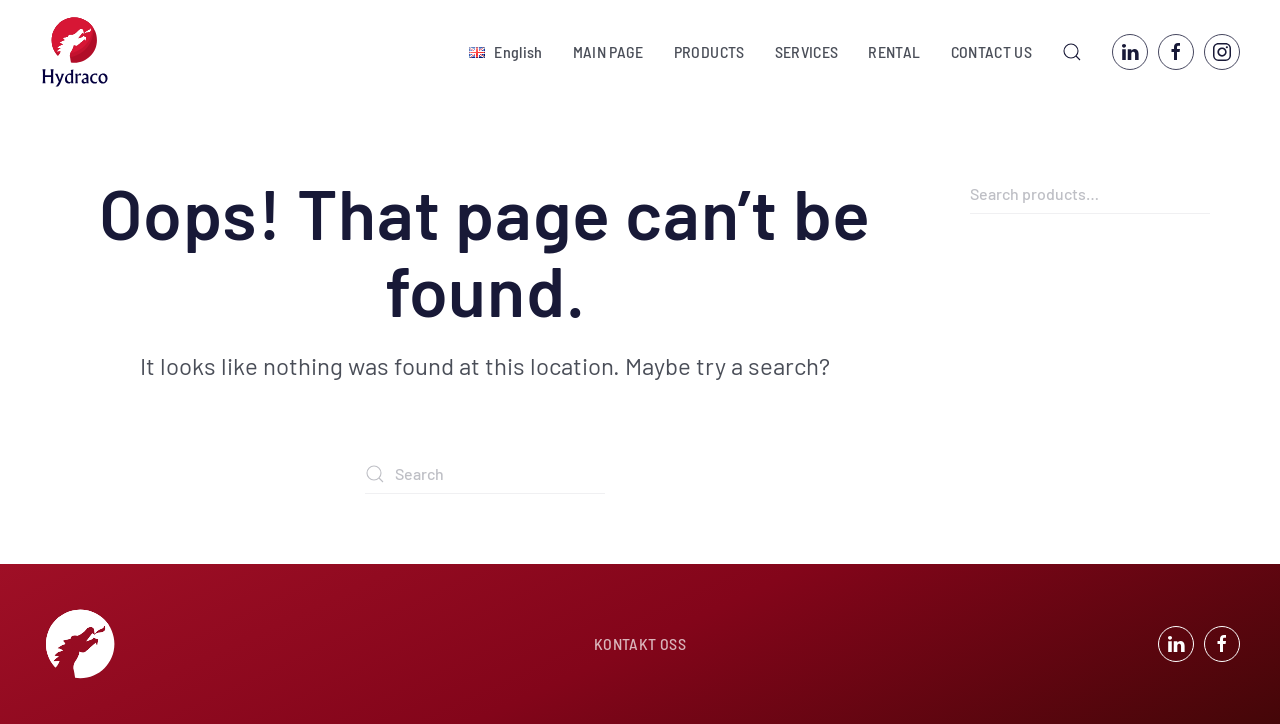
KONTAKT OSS (640, 643)
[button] (505, 52)
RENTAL (894, 51)
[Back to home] (75, 52)
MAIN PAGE (608, 51)
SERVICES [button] (807, 51)
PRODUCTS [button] (709, 51)
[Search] (485, 474)
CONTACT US (992, 51)
